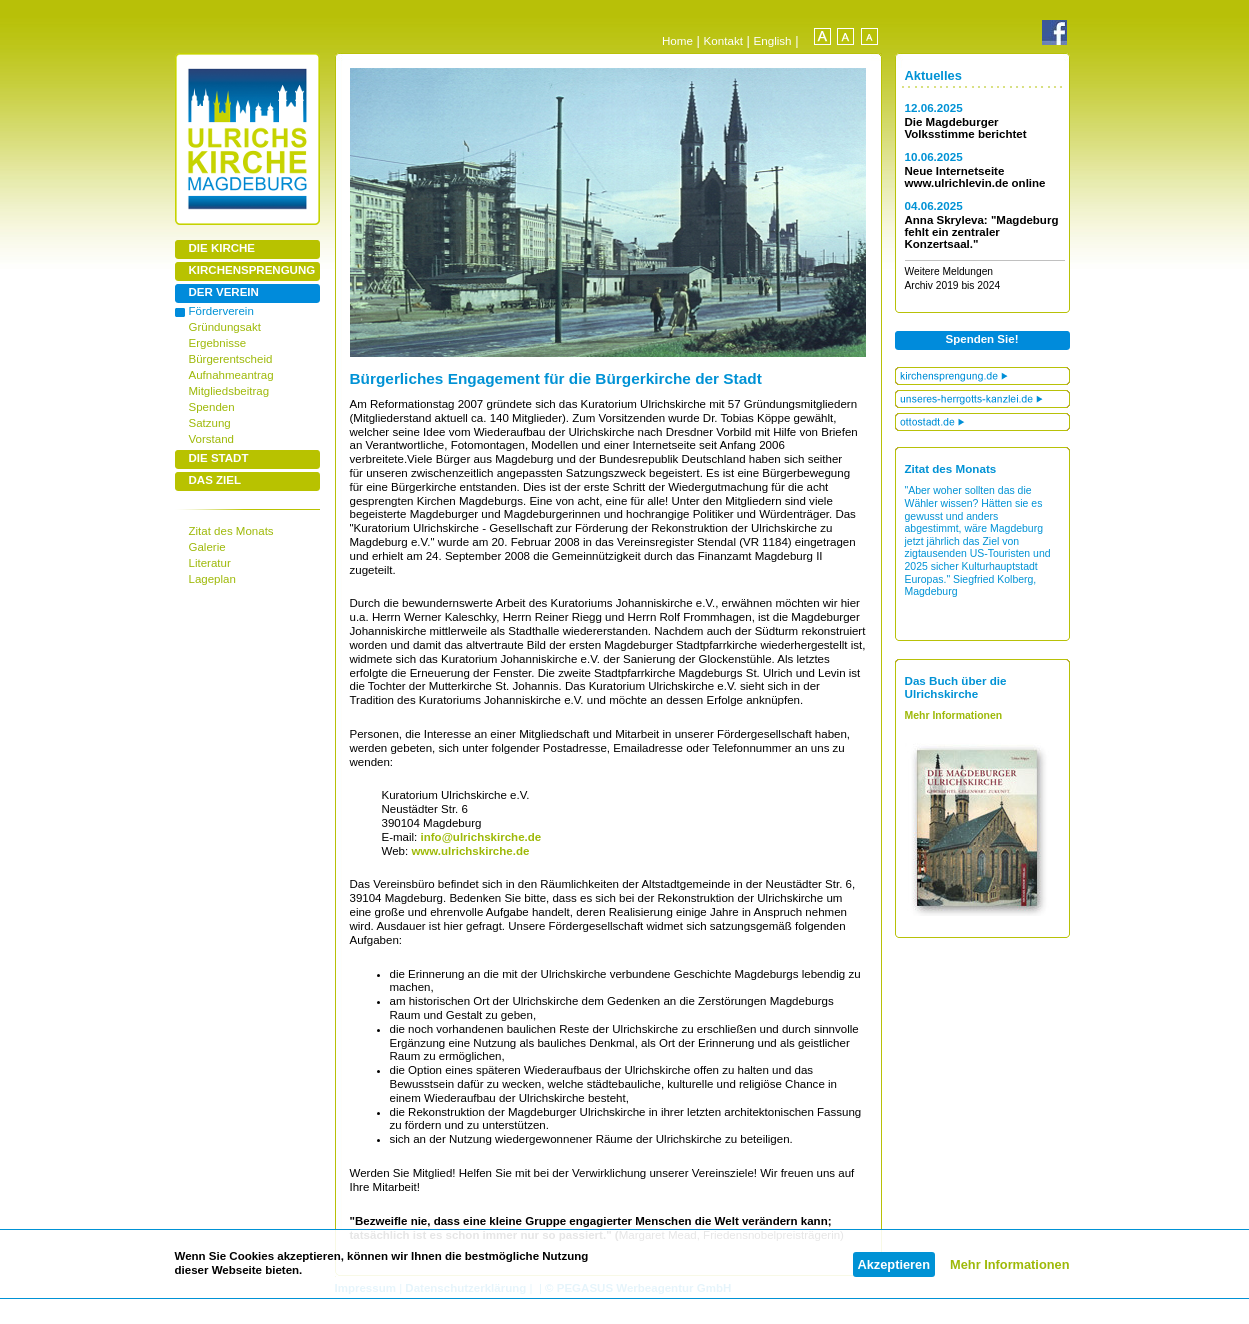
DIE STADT (219, 458)
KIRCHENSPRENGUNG (252, 270)
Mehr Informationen (1009, 1264)
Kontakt (723, 40)
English (772, 40)
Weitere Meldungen (949, 271)
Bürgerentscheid (231, 359)
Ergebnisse (218, 343)
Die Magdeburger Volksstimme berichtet (966, 128)
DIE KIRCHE (222, 248)
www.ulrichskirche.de (470, 851)
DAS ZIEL (215, 480)
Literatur (210, 563)
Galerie (207, 547)
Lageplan (212, 579)
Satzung (210, 423)
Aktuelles (933, 75)
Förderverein (221, 311)
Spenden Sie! (982, 339)
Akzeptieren (894, 1264)
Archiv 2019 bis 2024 (953, 285)
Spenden (212, 407)
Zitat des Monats (231, 531)
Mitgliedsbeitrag (229, 391)
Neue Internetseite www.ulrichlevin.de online (975, 177)
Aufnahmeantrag (231, 375)
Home (677, 40)
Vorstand (211, 439)
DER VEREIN (224, 292)
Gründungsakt (225, 327)
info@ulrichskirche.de (479, 837)
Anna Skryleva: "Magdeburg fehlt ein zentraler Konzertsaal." (982, 232)
